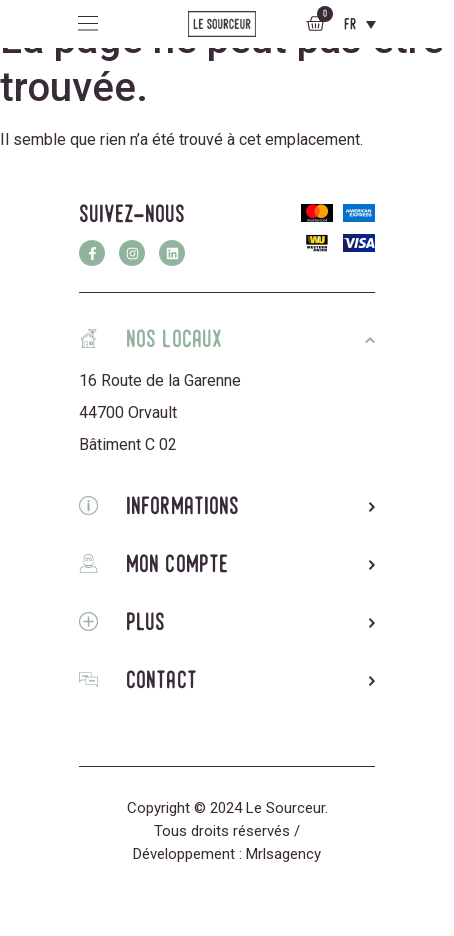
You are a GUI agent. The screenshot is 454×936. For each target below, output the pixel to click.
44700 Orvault (128, 412)
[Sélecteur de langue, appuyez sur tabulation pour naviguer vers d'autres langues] (360, 24)
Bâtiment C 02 (128, 444)
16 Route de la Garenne (160, 380)
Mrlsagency (283, 854)
